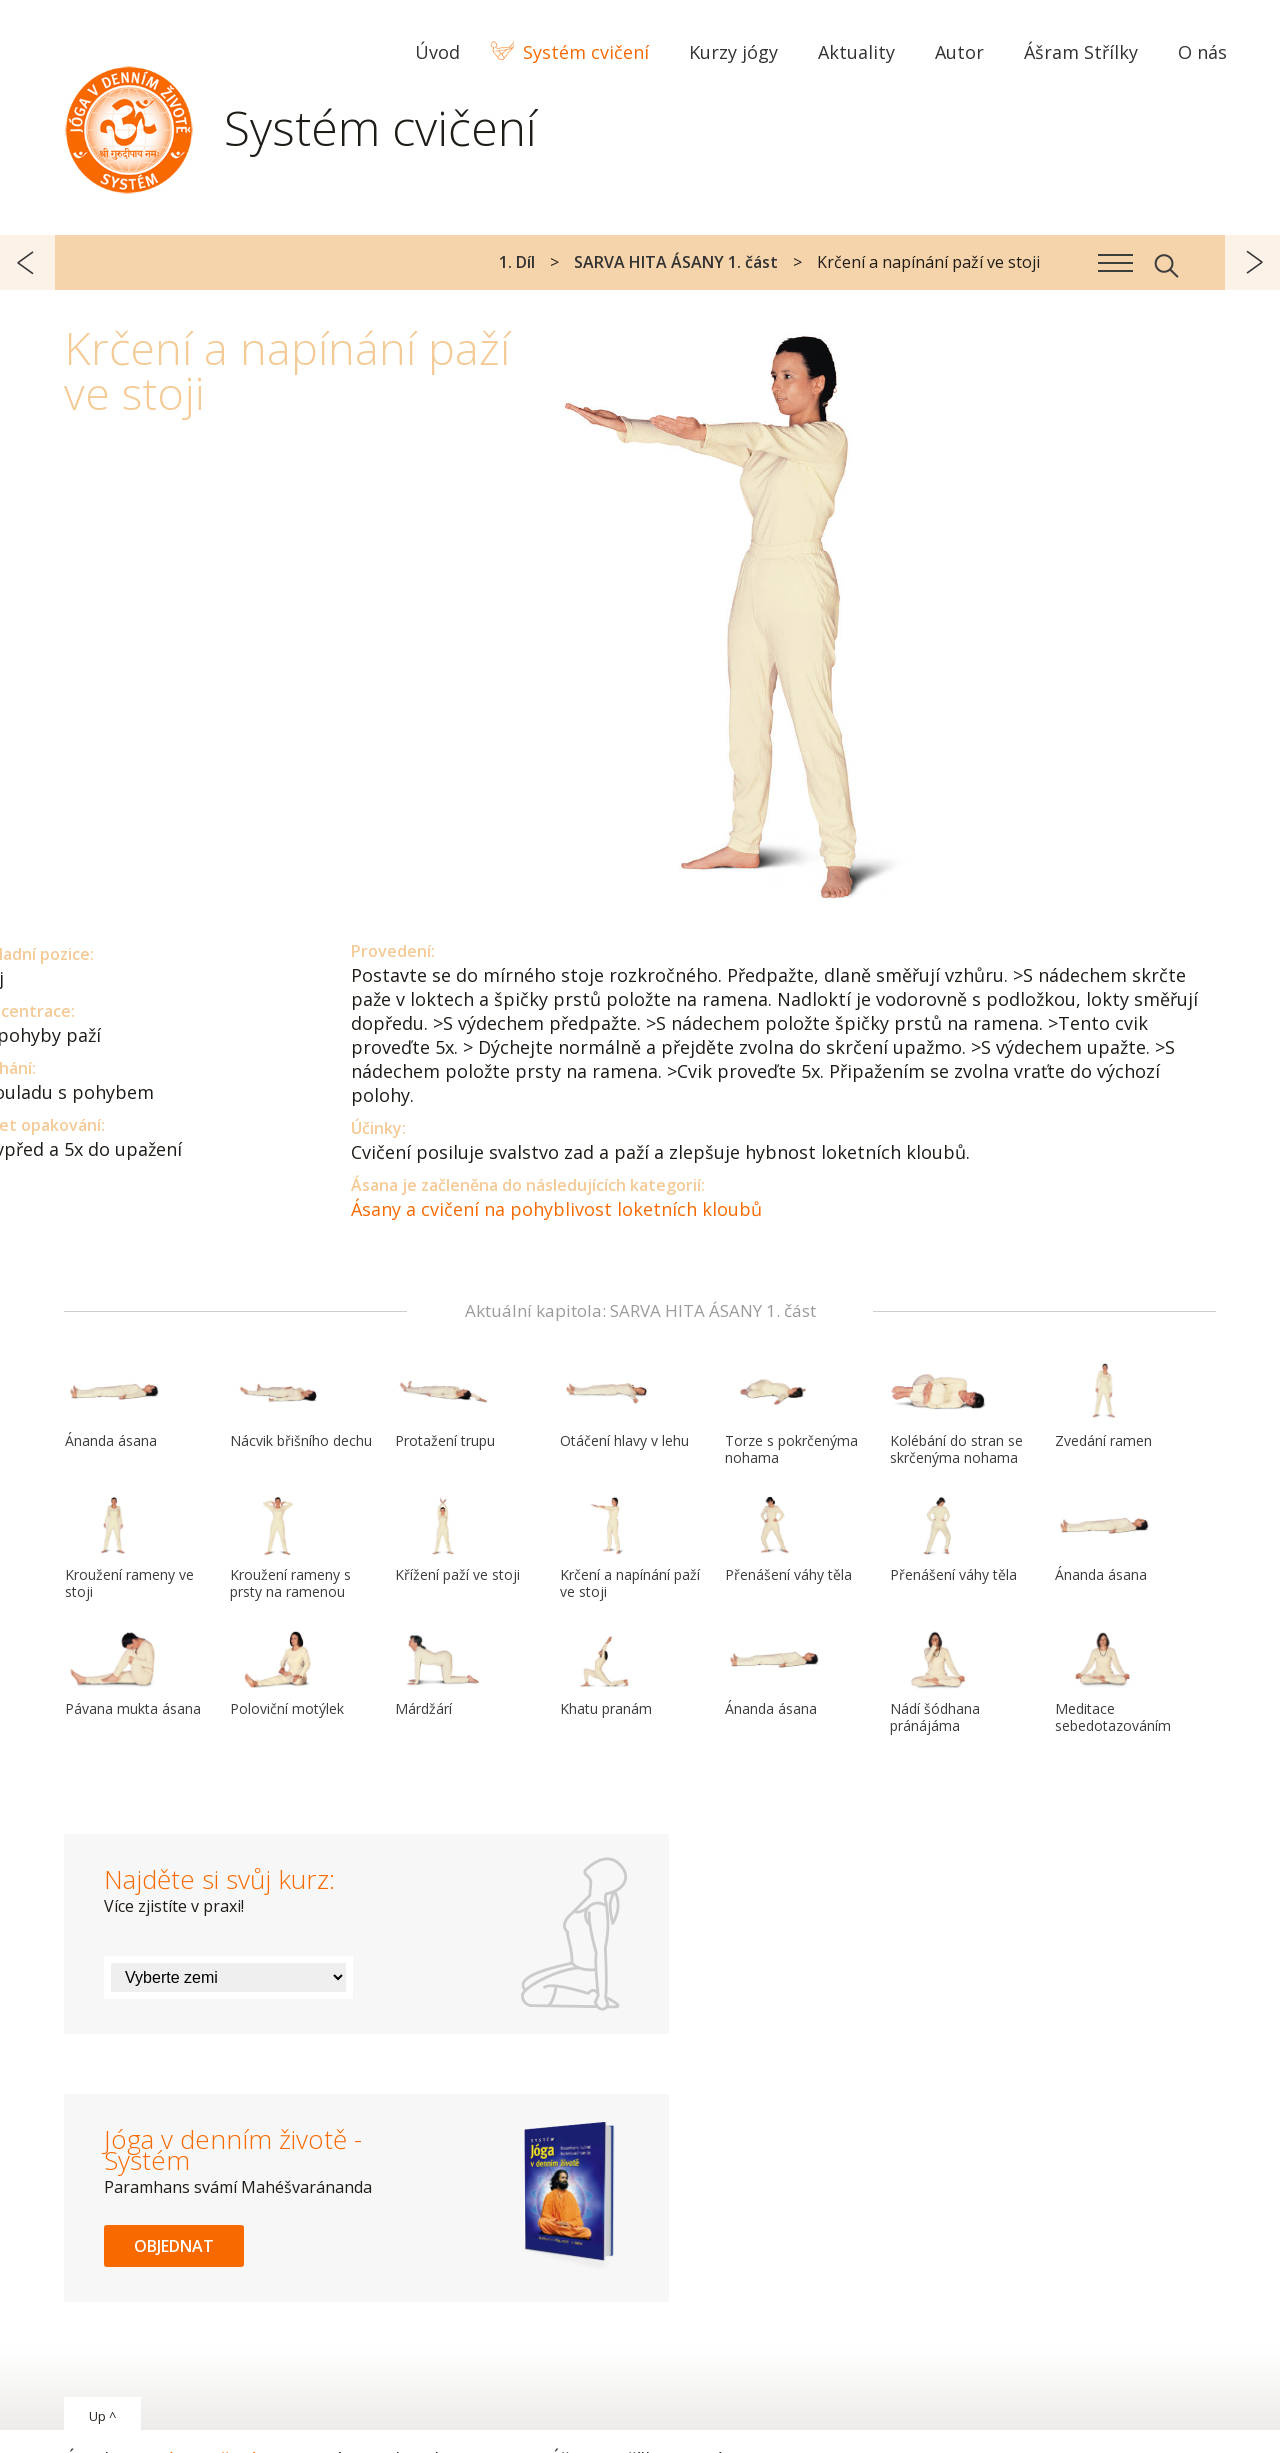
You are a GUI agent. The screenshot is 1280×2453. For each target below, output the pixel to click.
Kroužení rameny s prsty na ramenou (290, 1548)
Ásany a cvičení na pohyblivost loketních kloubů (556, 1209)
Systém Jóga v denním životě (129, 125)
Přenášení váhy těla (788, 1540)
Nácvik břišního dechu (301, 1406)
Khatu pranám (608, 1674)
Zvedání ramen (1103, 1406)
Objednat (174, 2246)
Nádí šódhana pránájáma (938, 1682)
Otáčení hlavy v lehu (624, 1406)
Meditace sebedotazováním (1113, 1682)
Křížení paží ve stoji (457, 1540)
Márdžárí (443, 1674)
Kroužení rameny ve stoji (129, 1548)
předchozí (27, 262)
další (1252, 262)
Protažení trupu (445, 1406)
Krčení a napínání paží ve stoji (630, 1548)
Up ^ (102, 2416)
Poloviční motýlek (287, 1674)
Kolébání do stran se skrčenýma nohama (956, 1414)
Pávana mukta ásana (133, 1674)
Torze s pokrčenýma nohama (791, 1414)
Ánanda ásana (113, 1406)
